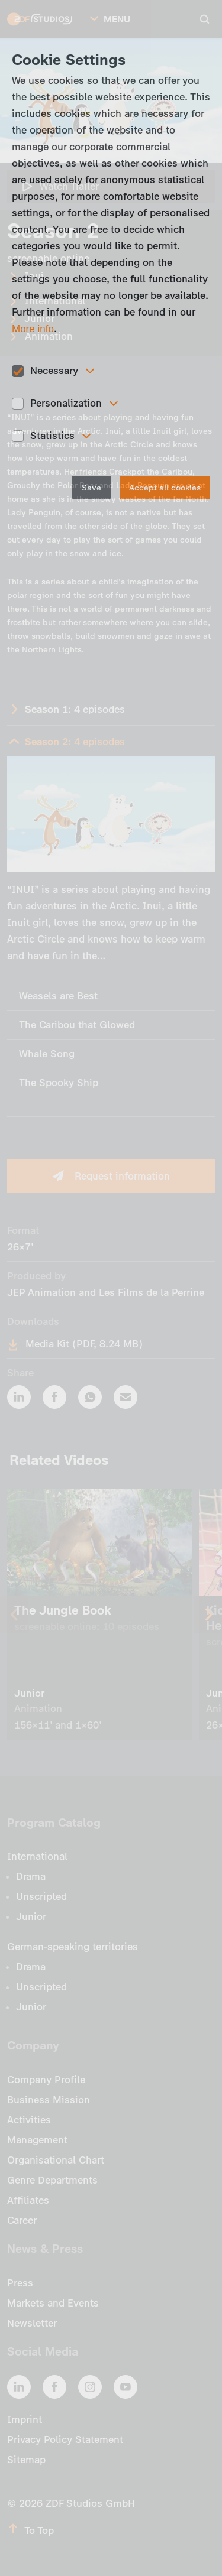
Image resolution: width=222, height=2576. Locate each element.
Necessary (54, 370)
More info (33, 328)
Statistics (52, 435)
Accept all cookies (165, 488)
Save (91, 488)
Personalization (66, 403)
